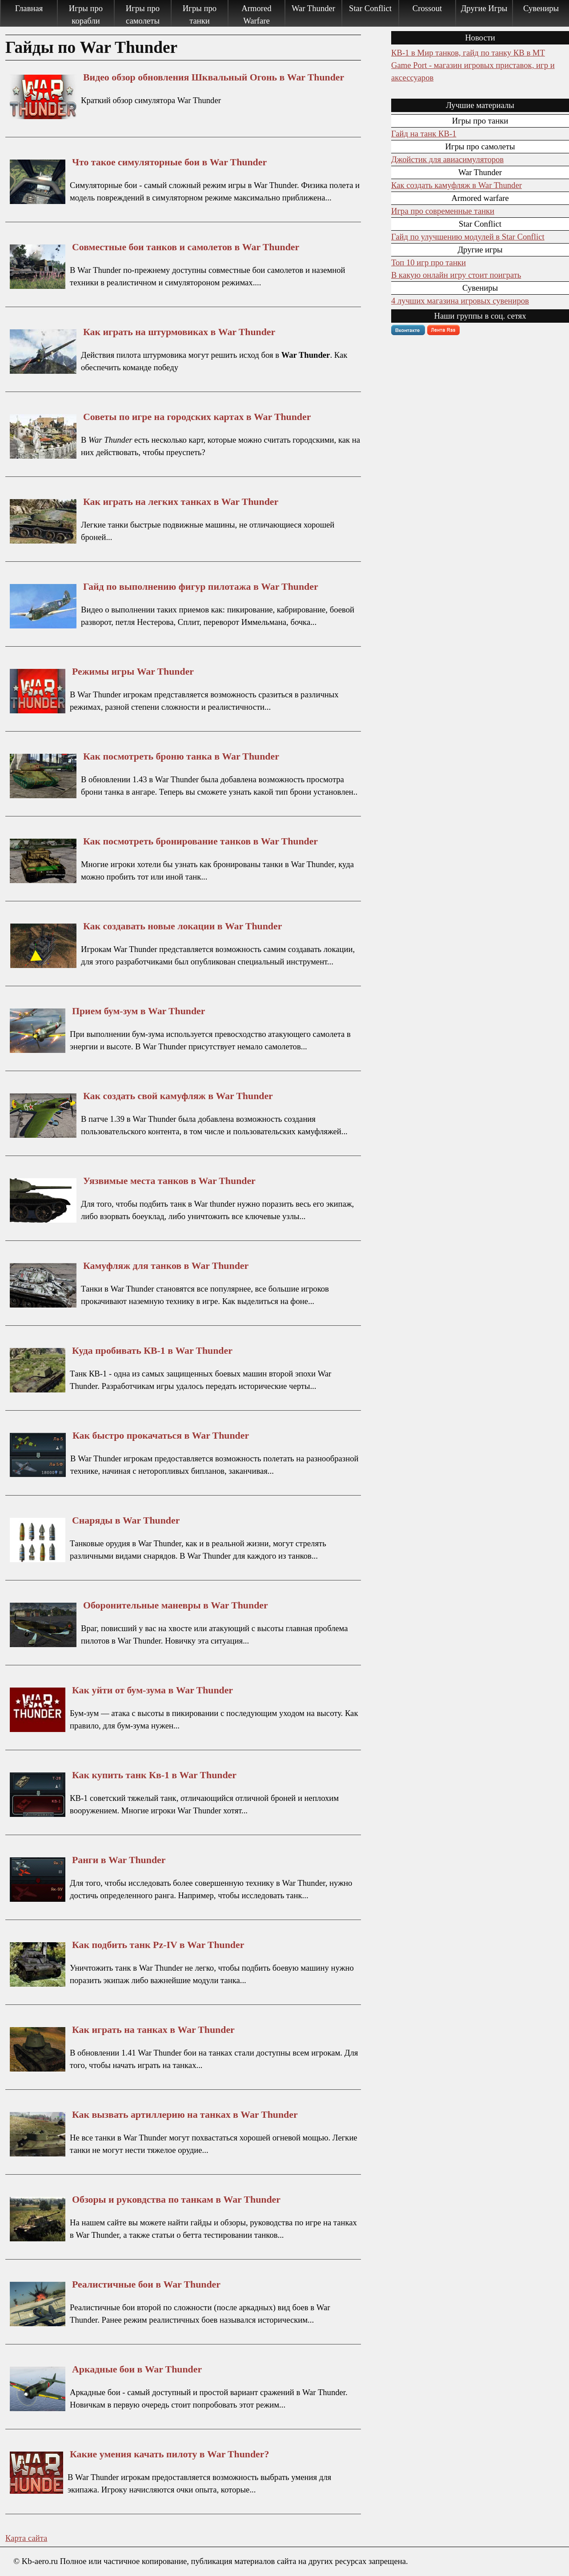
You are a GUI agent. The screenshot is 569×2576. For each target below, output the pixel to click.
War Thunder (313, 8)
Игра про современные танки (442, 211)
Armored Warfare (256, 14)
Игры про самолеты (143, 14)
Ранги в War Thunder (118, 1860)
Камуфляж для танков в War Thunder (165, 1265)
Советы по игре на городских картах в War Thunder (197, 417)
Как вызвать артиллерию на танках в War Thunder (185, 2114)
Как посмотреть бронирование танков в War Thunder (200, 841)
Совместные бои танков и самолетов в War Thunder (185, 247)
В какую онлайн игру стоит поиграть (456, 275)
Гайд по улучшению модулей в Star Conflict (468, 236)
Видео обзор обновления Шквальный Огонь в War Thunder (213, 77)
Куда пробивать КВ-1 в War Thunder (152, 1350)
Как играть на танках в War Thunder (153, 2029)
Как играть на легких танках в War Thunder (180, 501)
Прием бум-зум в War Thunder (138, 1011)
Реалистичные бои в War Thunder (146, 2284)
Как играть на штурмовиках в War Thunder (179, 332)
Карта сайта (26, 2538)
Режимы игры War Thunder (133, 671)
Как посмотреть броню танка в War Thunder (181, 756)
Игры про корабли (86, 14)
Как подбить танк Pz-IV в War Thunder (158, 1945)
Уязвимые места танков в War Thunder (169, 1181)
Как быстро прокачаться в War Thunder (160, 1435)
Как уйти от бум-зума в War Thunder (152, 1690)
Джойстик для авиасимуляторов (447, 159)
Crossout (427, 8)
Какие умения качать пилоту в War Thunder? (169, 2454)
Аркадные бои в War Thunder (137, 2369)
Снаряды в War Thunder (126, 1520)
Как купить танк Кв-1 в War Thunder (154, 1775)
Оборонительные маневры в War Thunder (175, 1605)
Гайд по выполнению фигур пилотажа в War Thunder (200, 586)
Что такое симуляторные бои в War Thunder (169, 162)
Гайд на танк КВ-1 (423, 133)
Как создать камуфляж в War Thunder (456, 185)
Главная (29, 8)
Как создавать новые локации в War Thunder (182, 926)
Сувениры (541, 8)
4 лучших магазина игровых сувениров (460, 300)
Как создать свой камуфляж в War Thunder (178, 1096)
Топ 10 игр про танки (428, 262)
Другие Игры (484, 8)
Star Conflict (370, 8)
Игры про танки (199, 14)
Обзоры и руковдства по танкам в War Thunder (176, 2199)
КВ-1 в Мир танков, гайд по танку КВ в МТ (468, 52)
